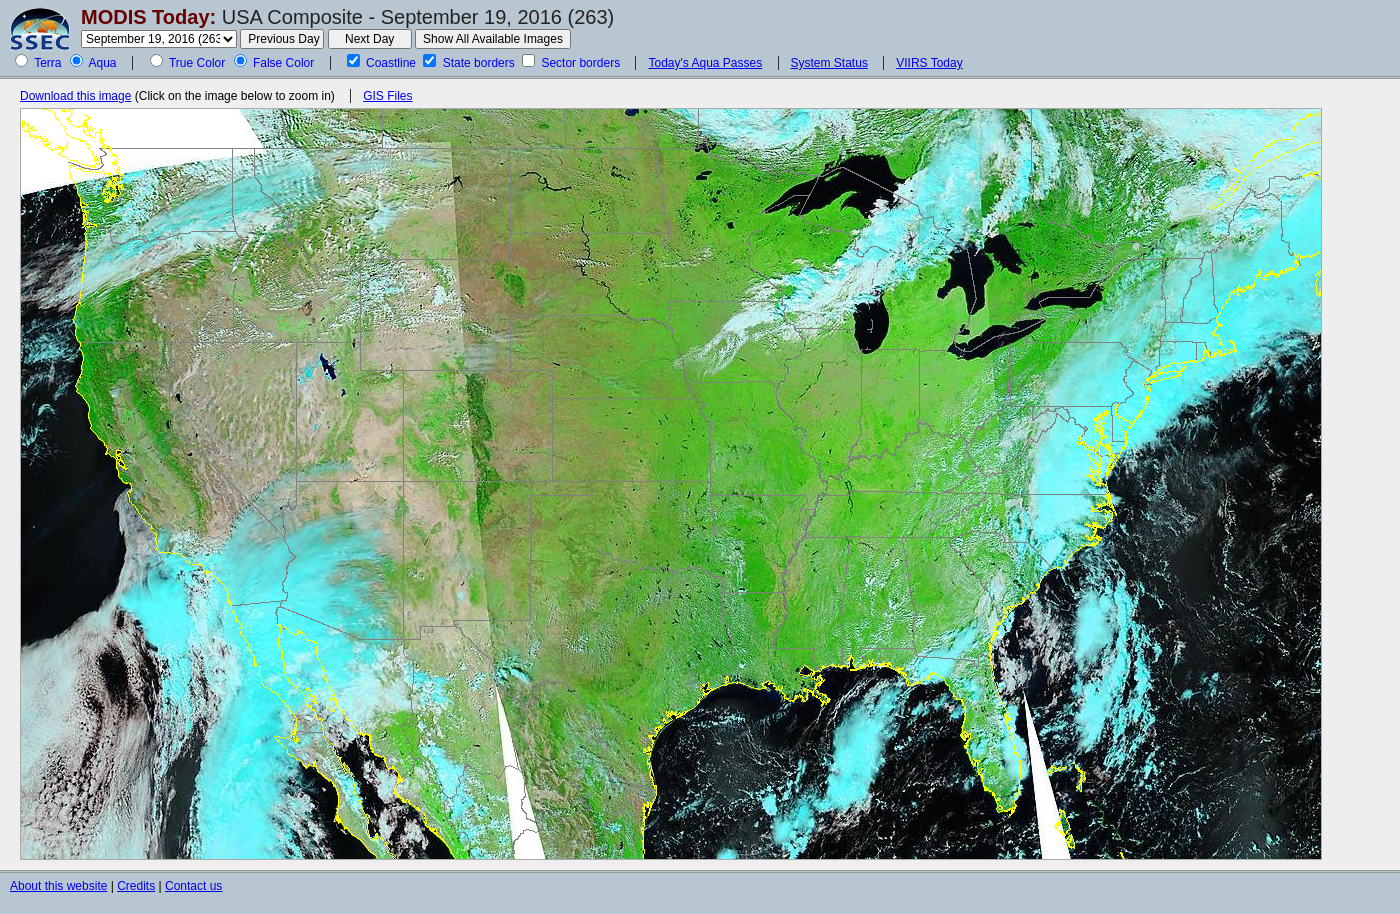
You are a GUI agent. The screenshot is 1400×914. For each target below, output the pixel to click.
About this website (58, 886)
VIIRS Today (929, 63)
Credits (136, 886)
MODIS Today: (148, 17)
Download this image (75, 96)
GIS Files (387, 96)
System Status (829, 63)
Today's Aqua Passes (705, 63)
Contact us (193, 886)
